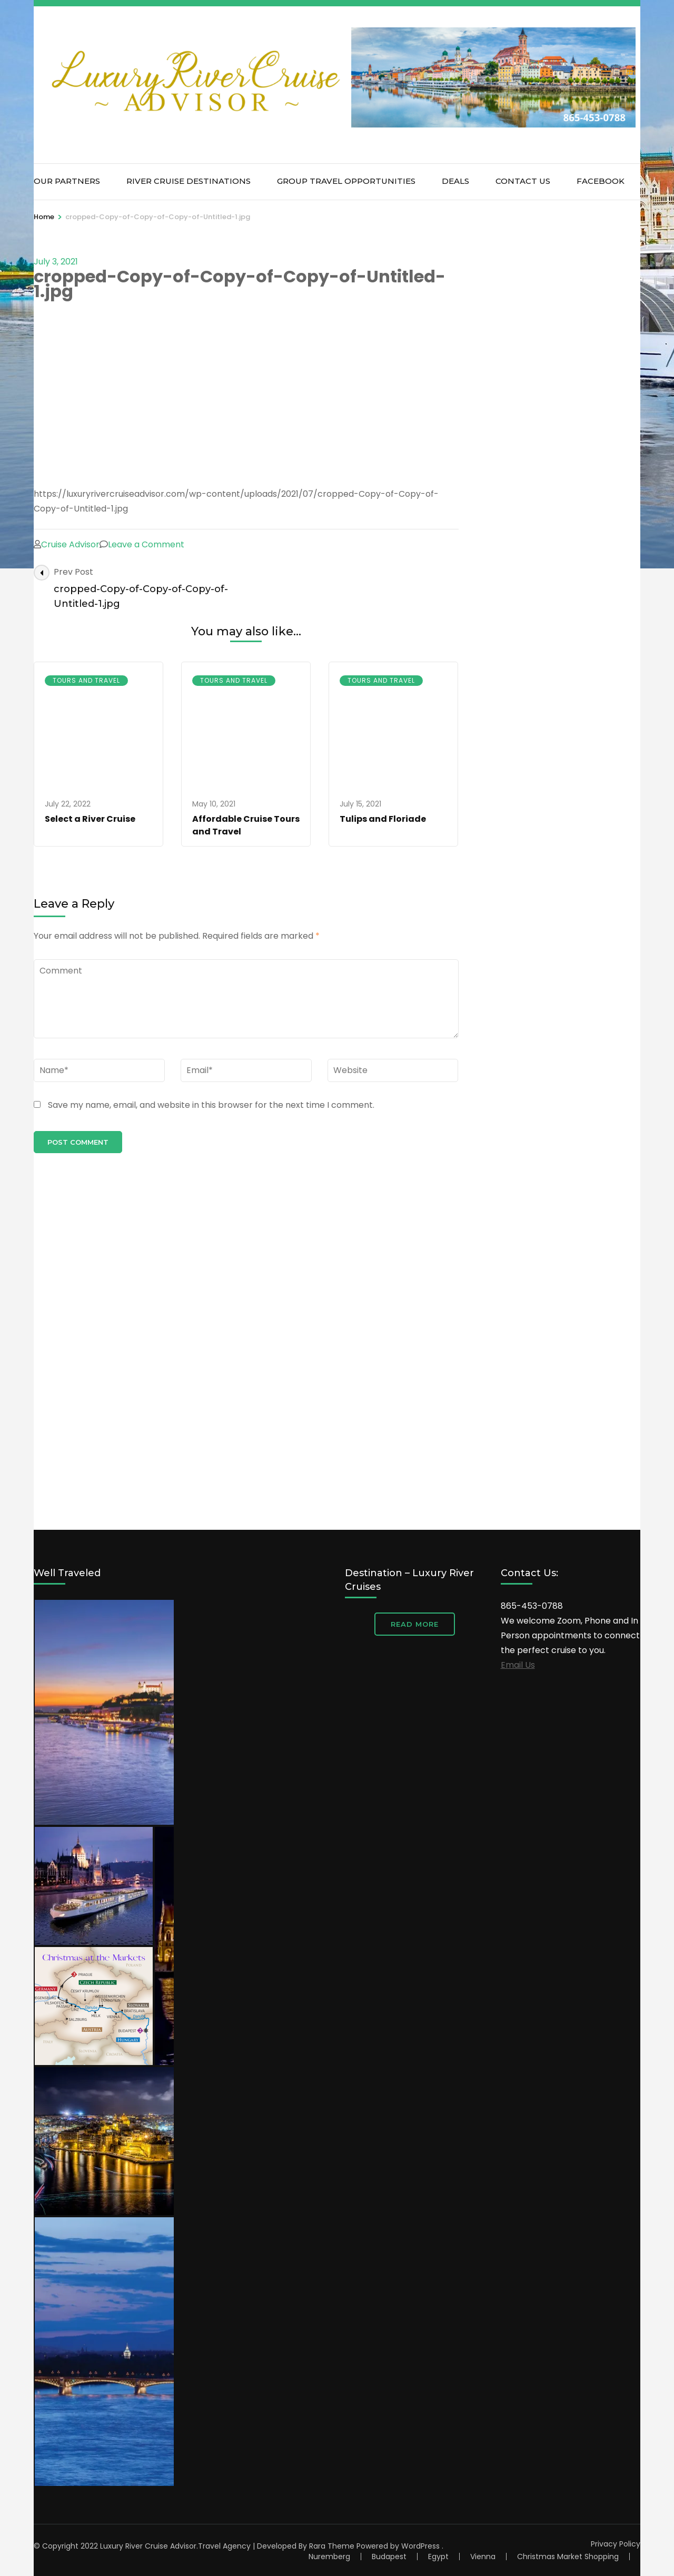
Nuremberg (329, 2556)
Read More (415, 1624)
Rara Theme (331, 2546)
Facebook (601, 181)
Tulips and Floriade (383, 819)
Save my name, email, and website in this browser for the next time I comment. (211, 1105)
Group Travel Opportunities (346, 181)
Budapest (389, 2556)
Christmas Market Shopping (568, 2556)
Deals (455, 181)
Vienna (482, 2556)
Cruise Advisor (70, 544)
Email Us (518, 1665)
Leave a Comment (146, 544)
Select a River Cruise (90, 819)
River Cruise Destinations (188, 181)
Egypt (438, 2556)
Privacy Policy (615, 2544)
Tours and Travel (86, 680)
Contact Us (522, 181)
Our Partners (67, 181)
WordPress (420, 2546)
